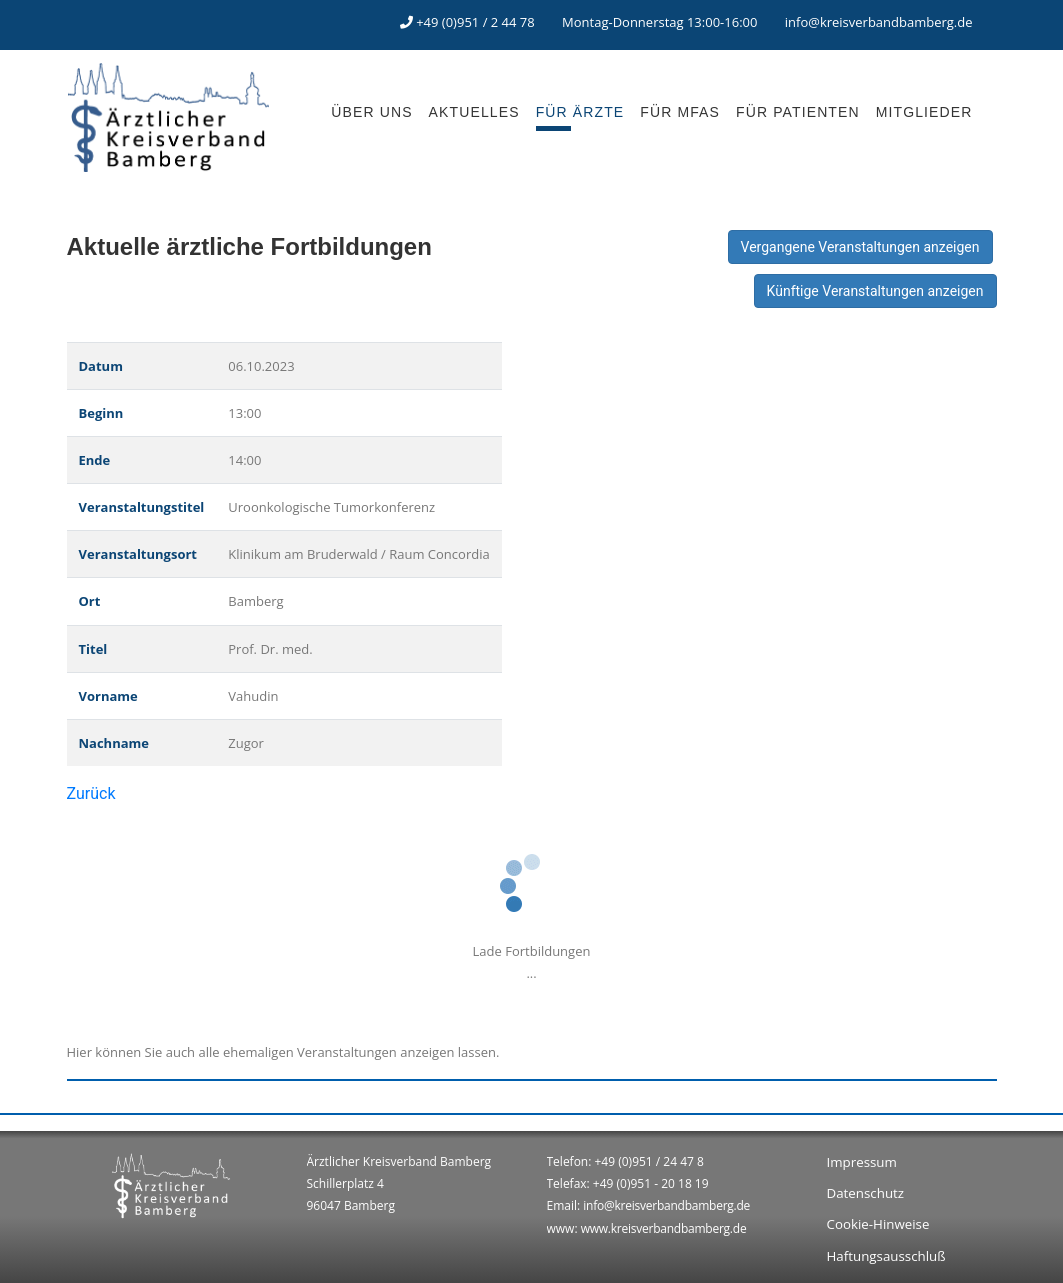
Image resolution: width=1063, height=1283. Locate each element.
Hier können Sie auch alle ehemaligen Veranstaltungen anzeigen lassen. (283, 1052)
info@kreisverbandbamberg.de (879, 22)
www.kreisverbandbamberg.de (664, 1228)
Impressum (862, 1162)
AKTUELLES (474, 112)
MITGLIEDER (924, 112)
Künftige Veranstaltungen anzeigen (875, 291)
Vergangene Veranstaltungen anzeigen (860, 247)
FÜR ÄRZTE (580, 112)
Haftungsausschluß (886, 1256)
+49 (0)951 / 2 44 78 (475, 22)
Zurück (91, 793)
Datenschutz (866, 1193)
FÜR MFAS (680, 112)
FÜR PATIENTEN (798, 112)
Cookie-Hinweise (878, 1224)
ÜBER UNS (371, 112)
